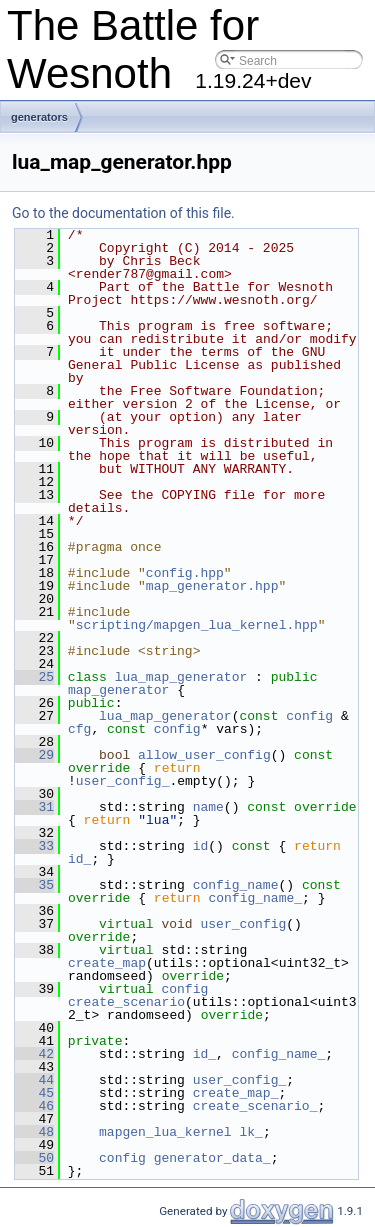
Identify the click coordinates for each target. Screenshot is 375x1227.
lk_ (250, 1132)
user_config (243, 924)
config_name (236, 885)
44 (34, 1080)
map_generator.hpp (212, 586)
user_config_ (123, 781)
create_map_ (236, 1093)
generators (39, 117)
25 (34, 677)
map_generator (118, 690)
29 (34, 755)
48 (34, 1132)
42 (34, 1054)
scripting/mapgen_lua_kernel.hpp (197, 625)
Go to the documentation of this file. (123, 213)
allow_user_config (204, 755)
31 (34, 807)
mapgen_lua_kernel (165, 1132)
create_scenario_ (255, 1106)
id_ (79, 859)
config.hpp (185, 573)
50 (34, 1158)
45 (34, 1093)
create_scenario (126, 1002)
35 (34, 885)
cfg (79, 729)
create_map (107, 963)
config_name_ (255, 898)
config (309, 716)
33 (34, 846)
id (201, 846)
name (208, 807)
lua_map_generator (181, 677)
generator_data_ (212, 1158)
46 (34, 1106)
